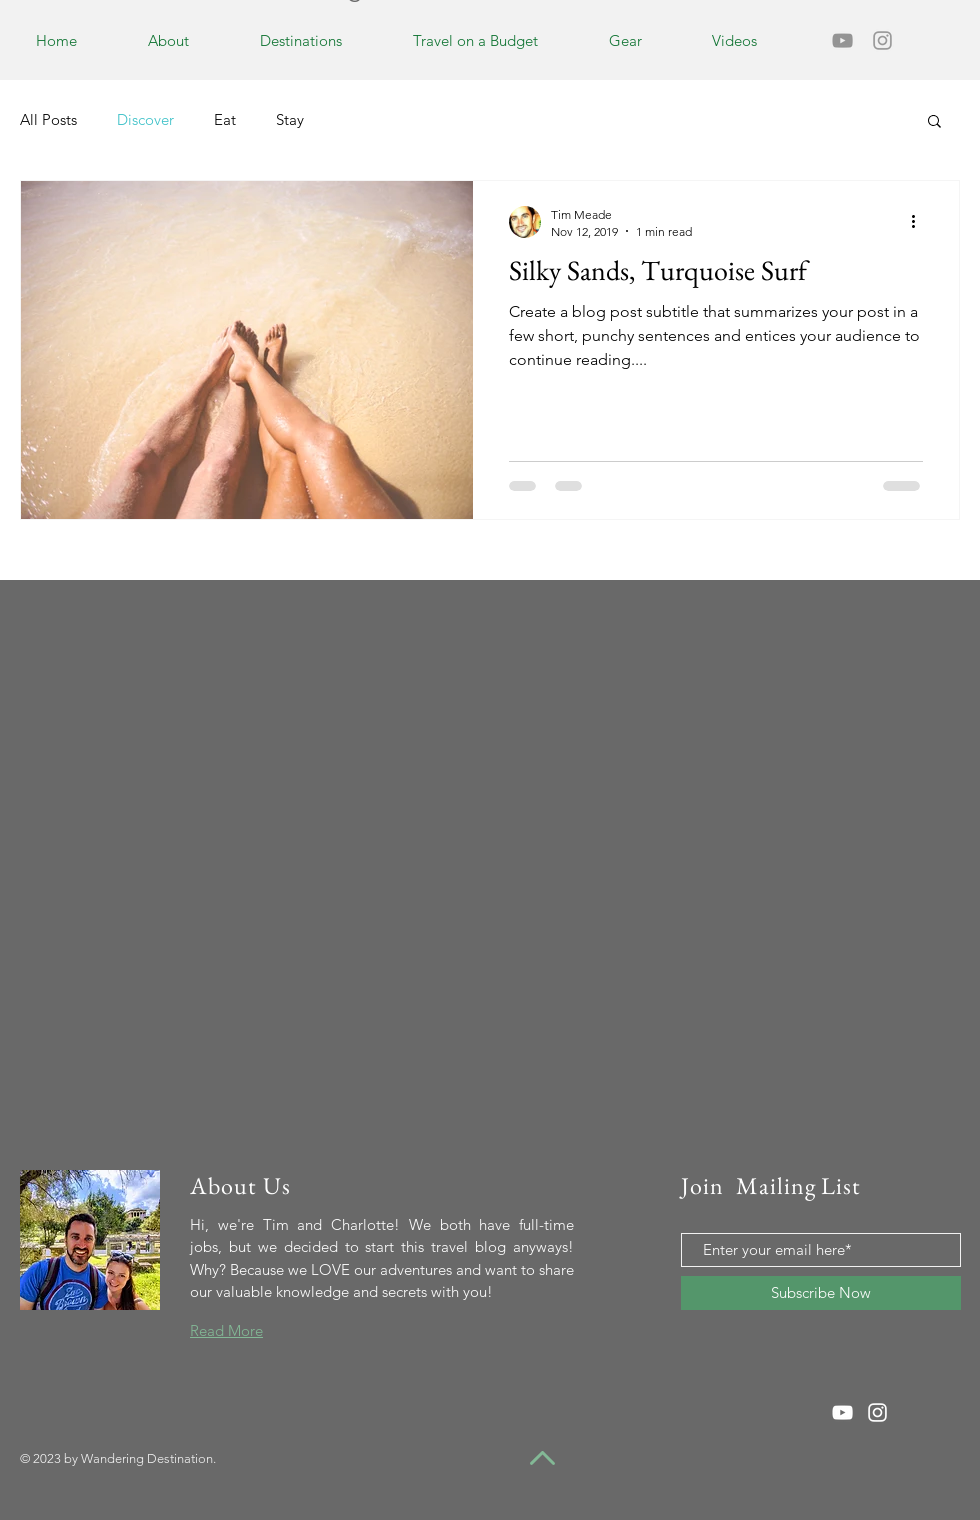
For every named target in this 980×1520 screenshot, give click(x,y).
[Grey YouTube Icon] (842, 40)
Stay (290, 119)
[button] (934, 122)
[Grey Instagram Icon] (882, 40)
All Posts (48, 119)
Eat (225, 119)
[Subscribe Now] (821, 1293)
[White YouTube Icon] (842, 1412)
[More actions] (920, 222)
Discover (145, 119)
